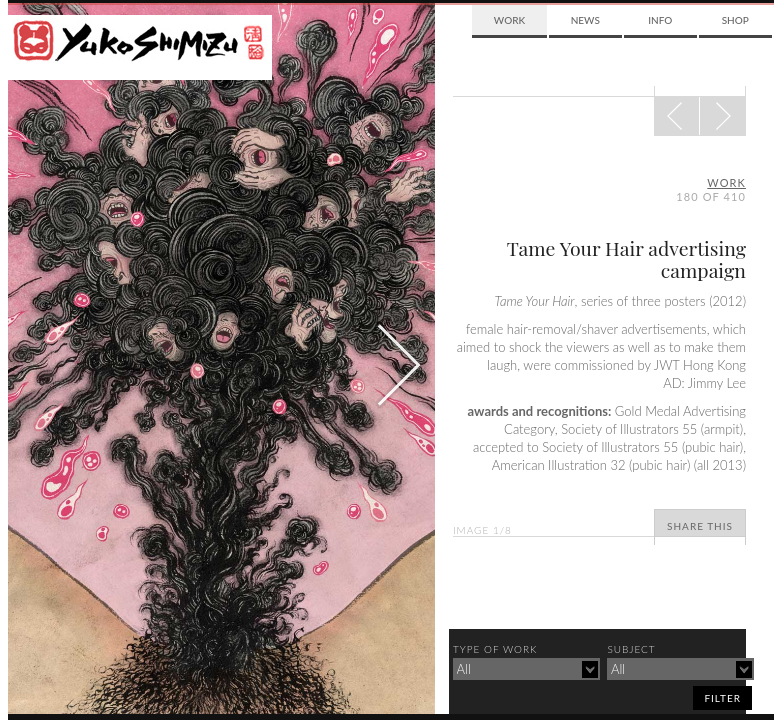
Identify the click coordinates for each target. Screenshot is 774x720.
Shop (735, 20)
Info (660, 20)
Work (509, 20)
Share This (700, 526)
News (585, 20)
